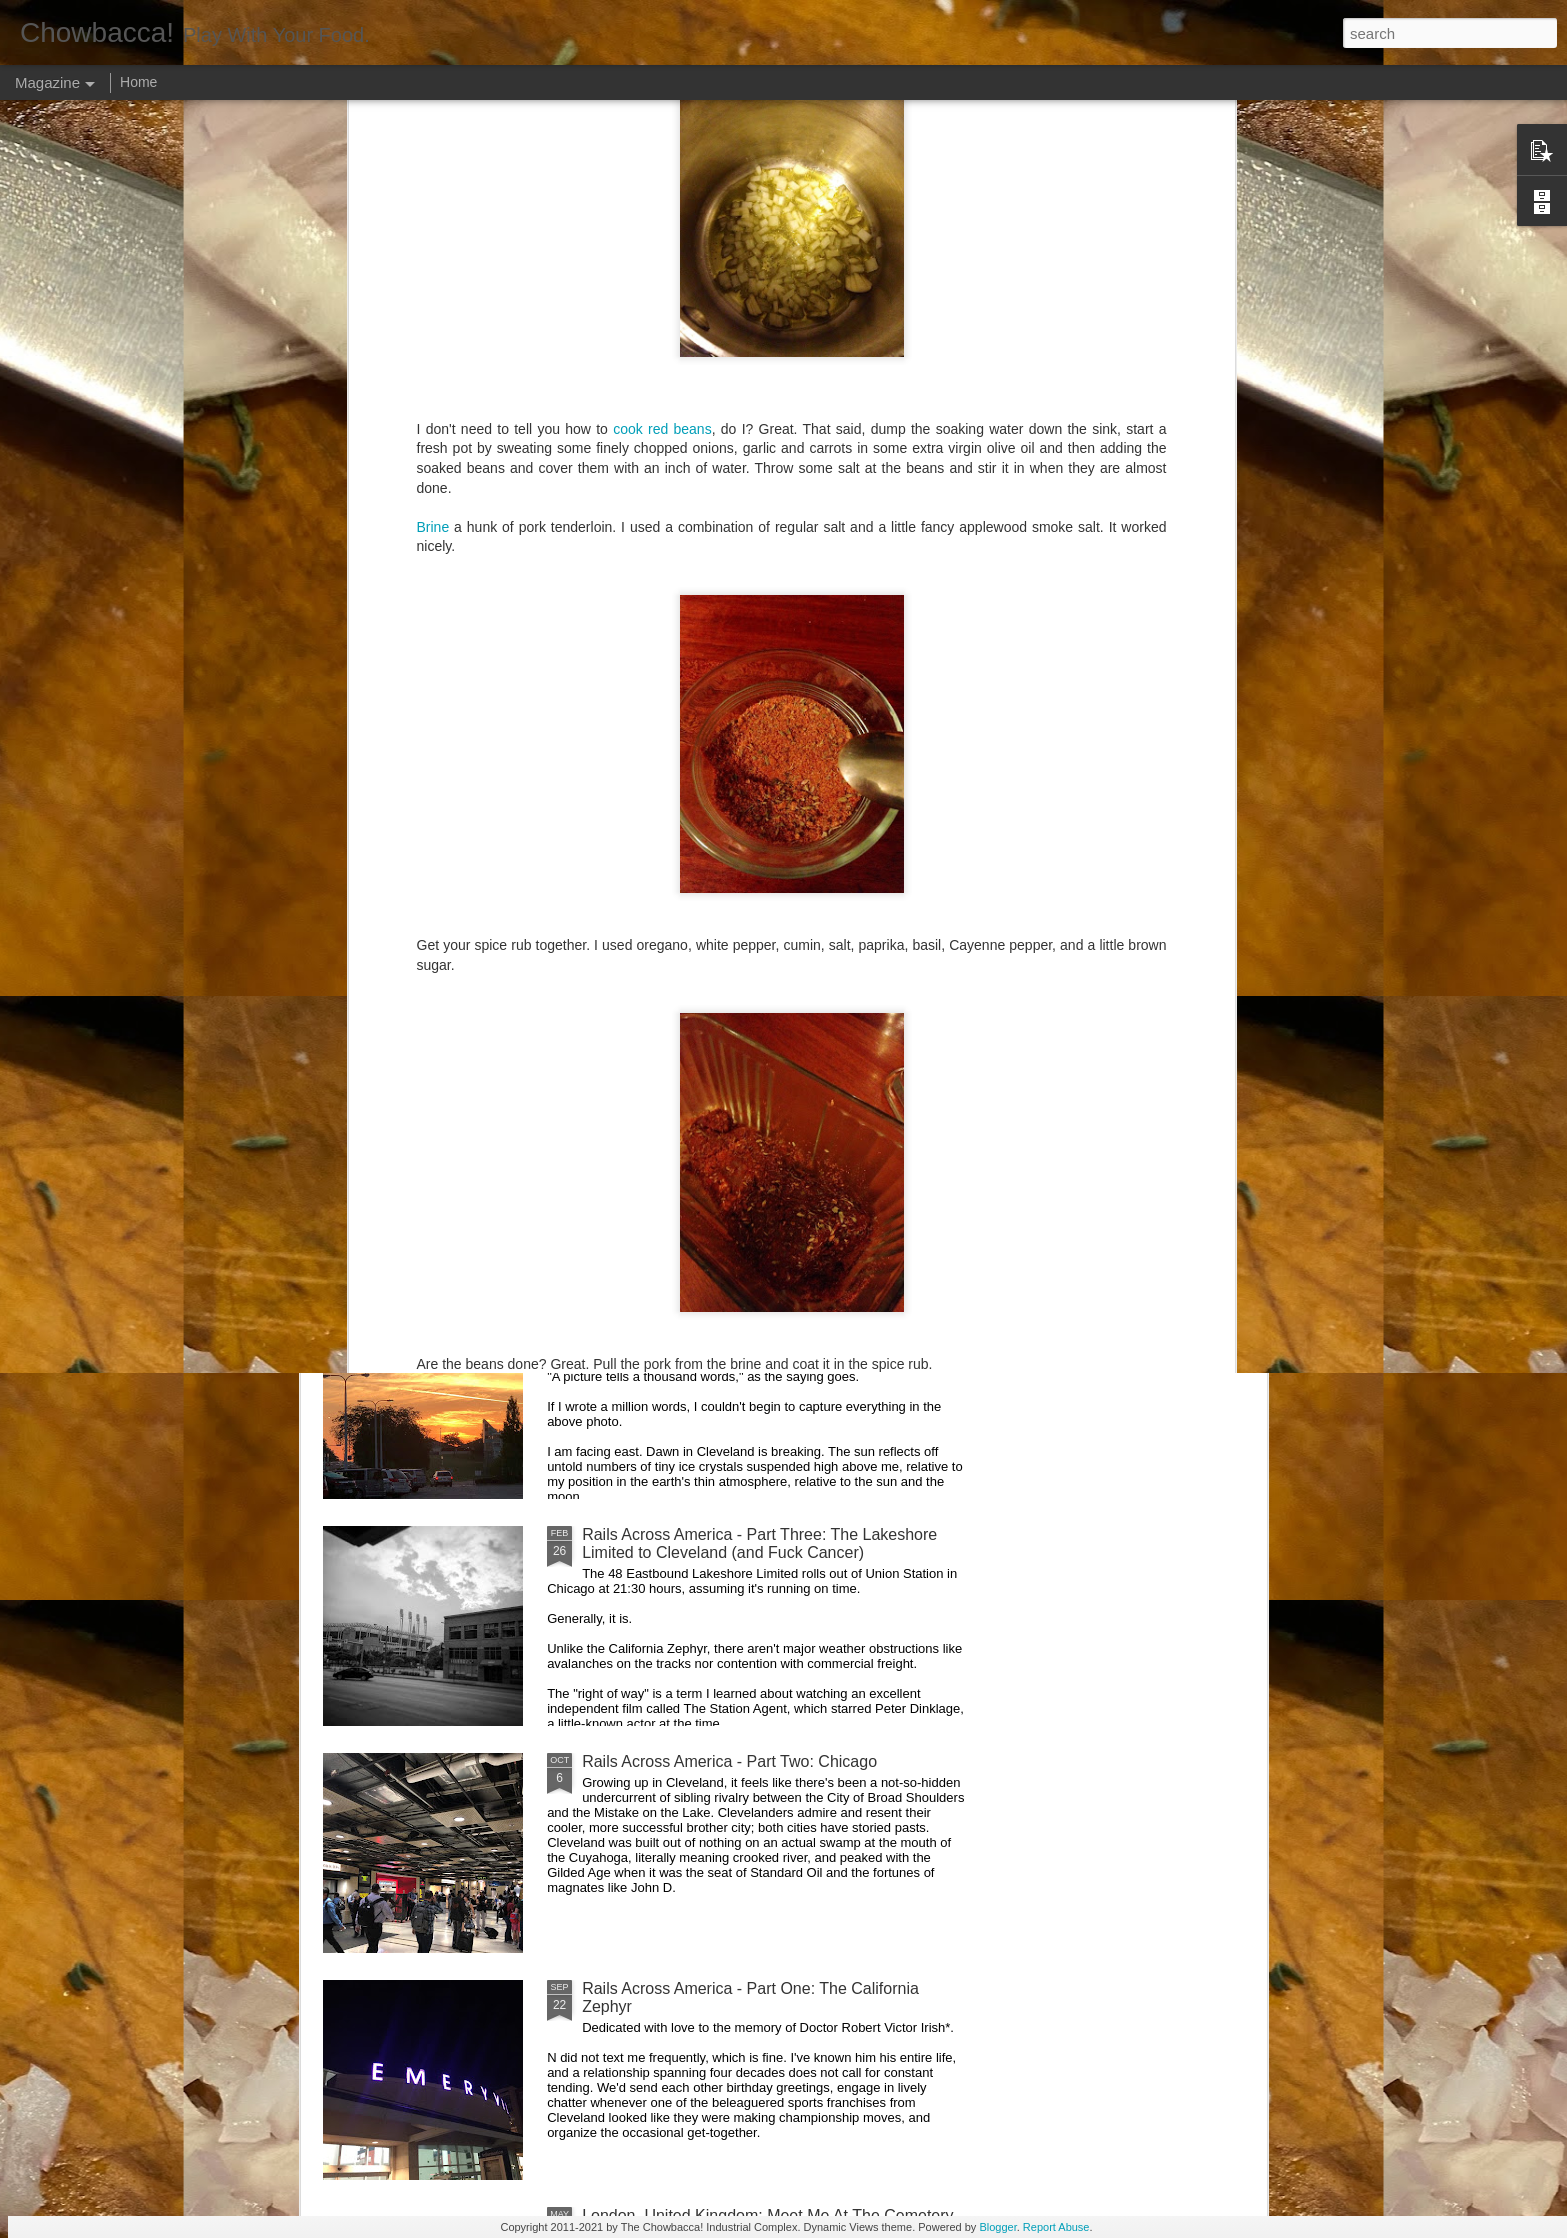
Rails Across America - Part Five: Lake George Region (675, 929)
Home (138, 82)
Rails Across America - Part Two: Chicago (729, 1761)
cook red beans (662, 116)
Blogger (997, 2227)
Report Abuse (1056, 2227)
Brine (433, 214)
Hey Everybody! (638, 1080)
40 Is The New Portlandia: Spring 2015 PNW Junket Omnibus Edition (895, 938)
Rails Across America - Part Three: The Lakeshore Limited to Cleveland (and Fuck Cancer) (759, 1543)
